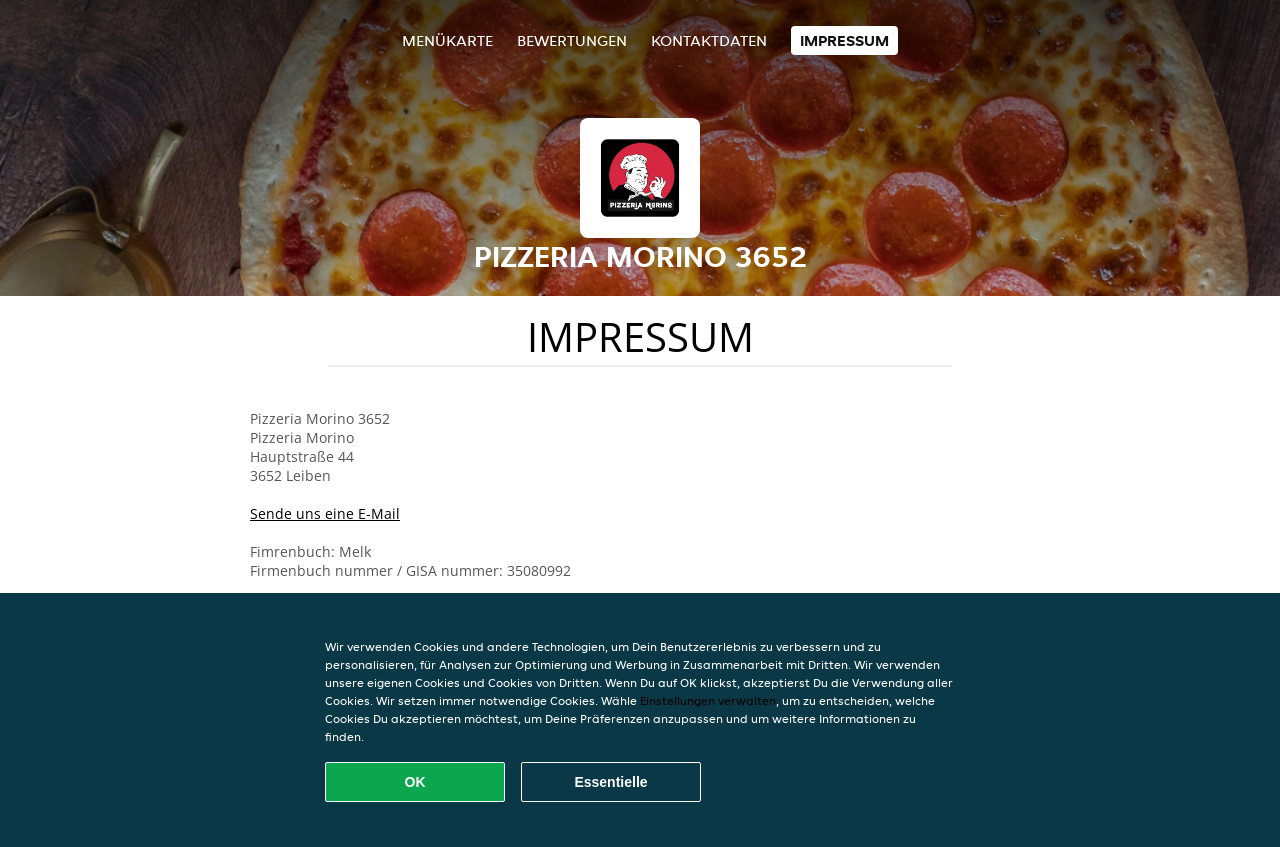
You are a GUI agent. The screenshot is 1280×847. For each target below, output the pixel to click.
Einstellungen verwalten (708, 700)
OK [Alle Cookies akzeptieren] (415, 782)
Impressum (844, 40)
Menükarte (447, 40)
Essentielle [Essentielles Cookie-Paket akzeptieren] (610, 782)
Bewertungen (572, 40)
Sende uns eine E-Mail (325, 513)
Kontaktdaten (709, 40)
